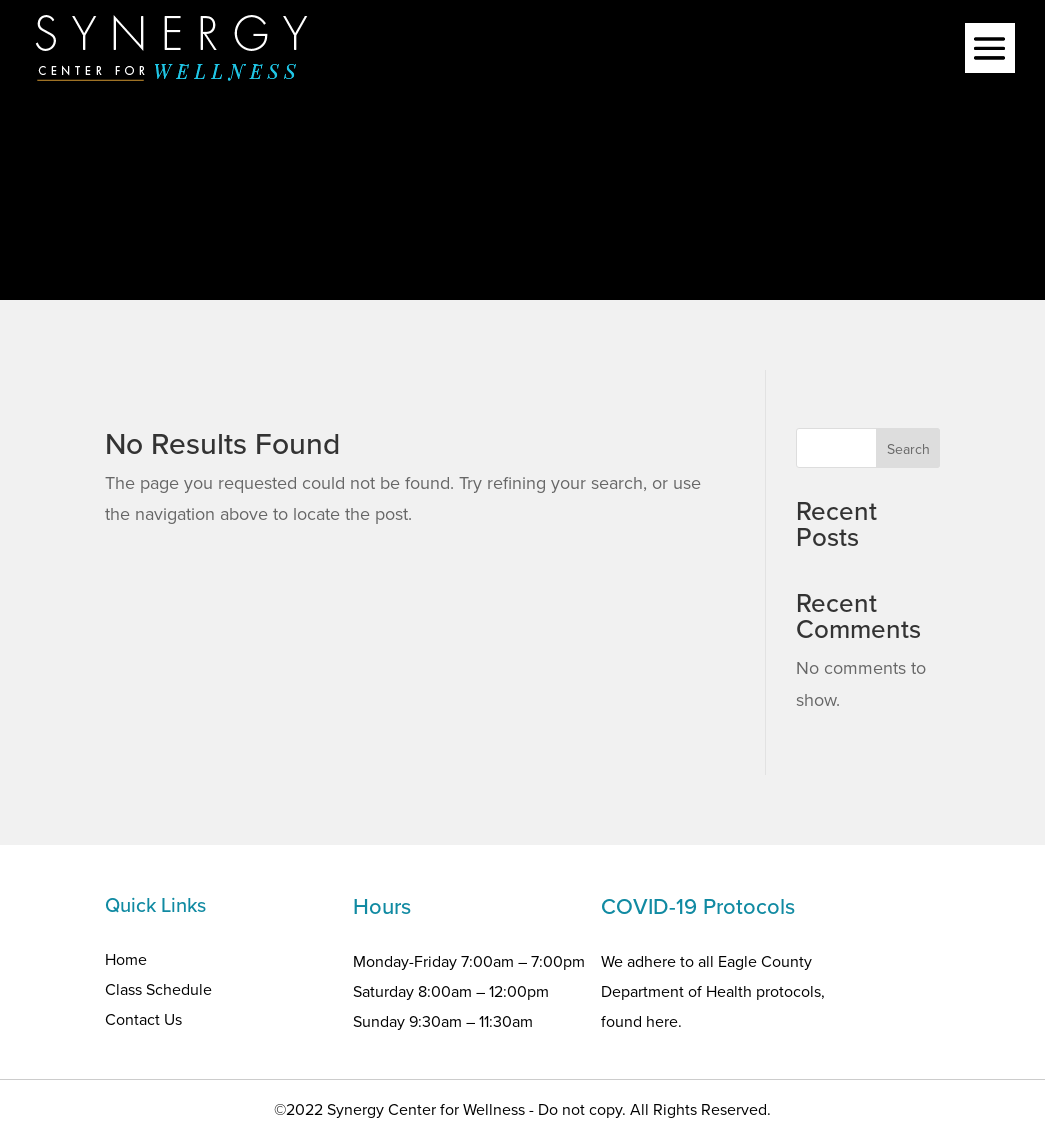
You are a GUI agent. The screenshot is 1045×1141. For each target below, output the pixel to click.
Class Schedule (158, 989)
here (662, 1021)
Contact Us (143, 1019)
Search (908, 449)
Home (126, 959)
